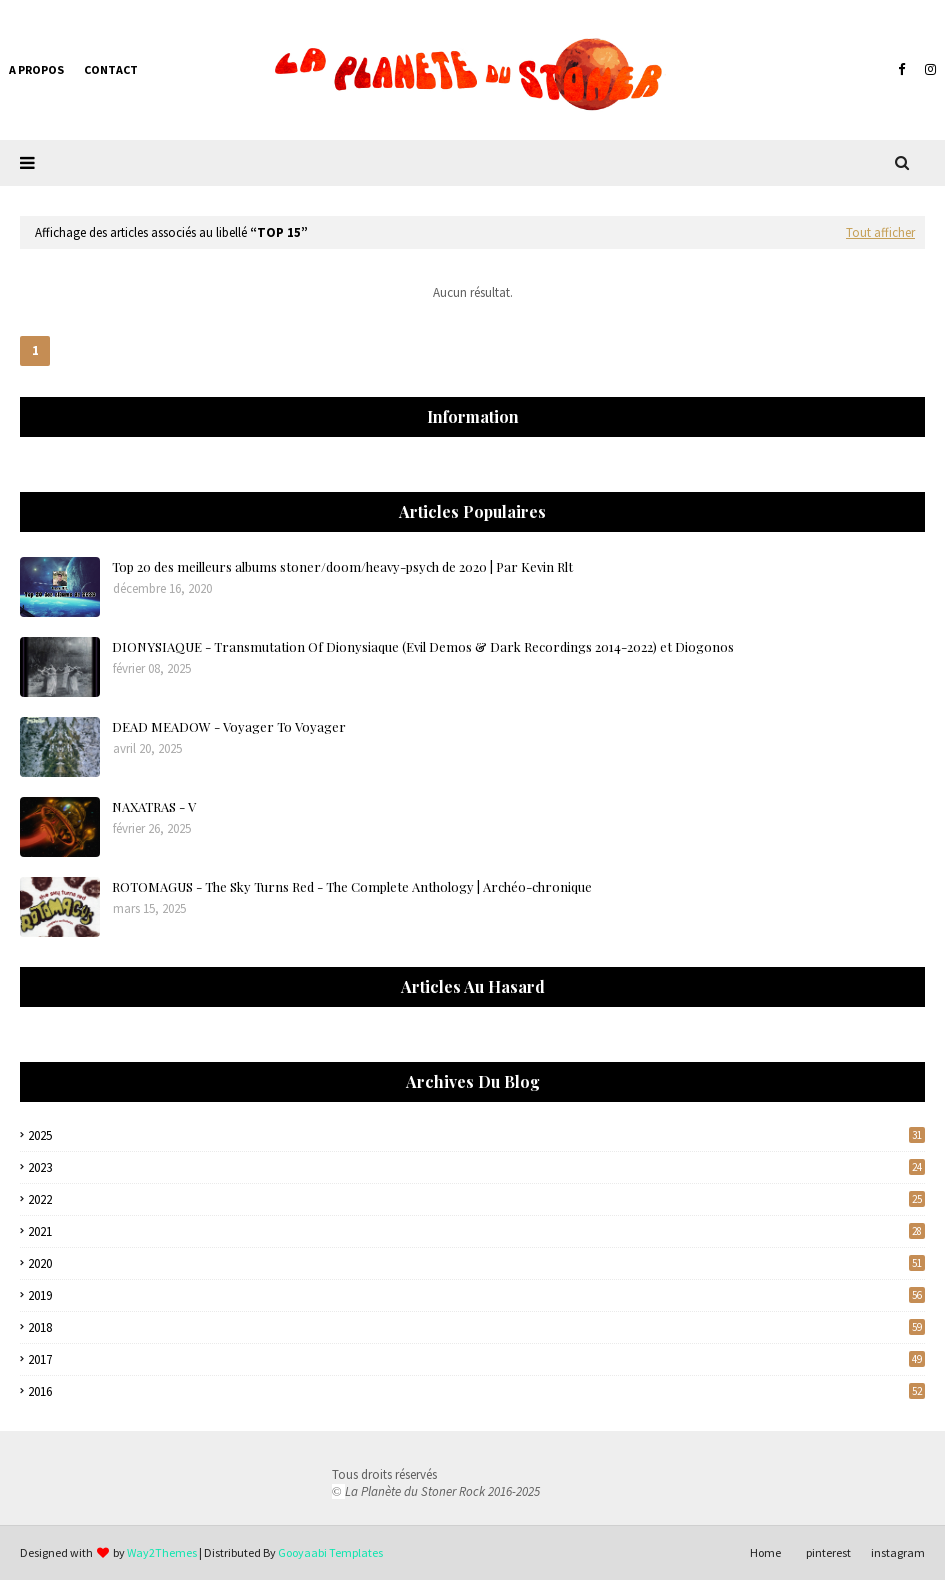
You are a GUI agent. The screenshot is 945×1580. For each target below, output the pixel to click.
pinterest (828, 1552)
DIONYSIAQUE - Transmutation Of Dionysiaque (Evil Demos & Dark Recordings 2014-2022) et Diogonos (423, 646)
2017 (476, 1359)
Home (765, 1552)
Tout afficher (880, 232)
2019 (476, 1295)
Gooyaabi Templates (330, 1552)
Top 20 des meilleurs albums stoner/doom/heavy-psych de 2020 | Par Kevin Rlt (342, 566)
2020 (476, 1263)
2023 (476, 1167)
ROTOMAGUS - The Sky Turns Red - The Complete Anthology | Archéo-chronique (352, 886)
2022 (476, 1199)
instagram (898, 1552)
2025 (476, 1135)
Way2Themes (162, 1552)
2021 (476, 1231)
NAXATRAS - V (154, 806)
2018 (476, 1327)
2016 (476, 1391)
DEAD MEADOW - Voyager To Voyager (229, 726)
